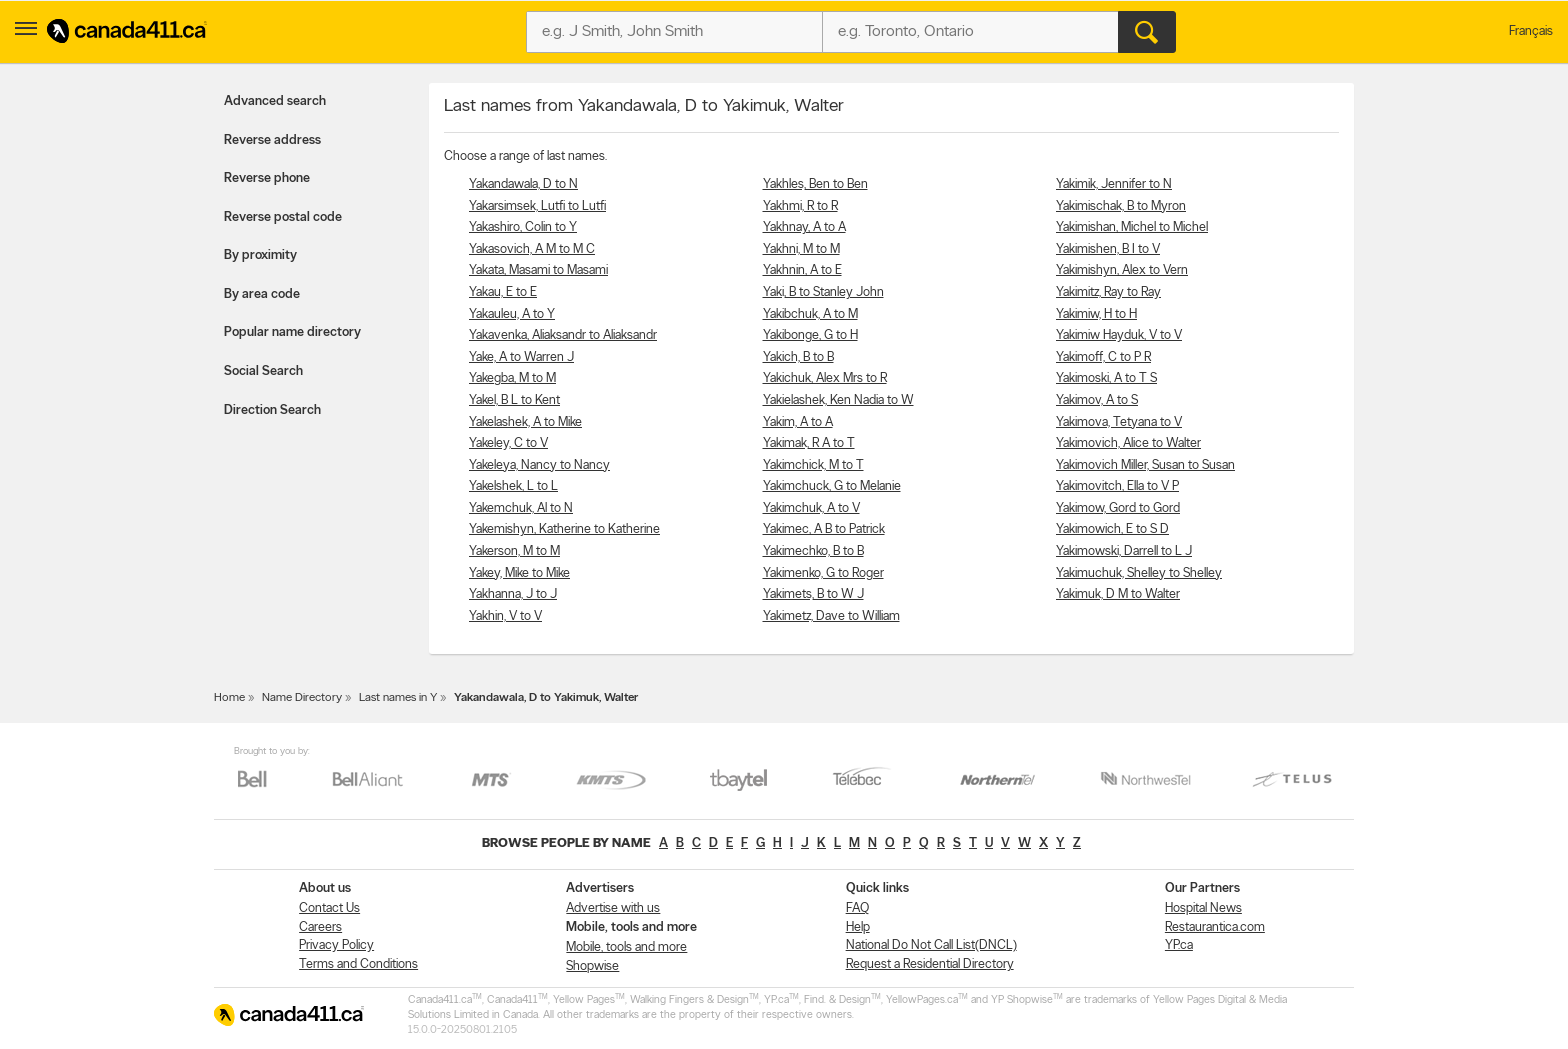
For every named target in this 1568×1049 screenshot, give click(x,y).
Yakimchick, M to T (813, 465)
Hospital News (1203, 908)
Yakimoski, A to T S (1106, 378)
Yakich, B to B (798, 357)
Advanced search (275, 101)
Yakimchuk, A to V (811, 508)
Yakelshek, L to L (513, 486)
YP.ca (1179, 945)
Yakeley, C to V (508, 443)
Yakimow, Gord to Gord (1118, 508)
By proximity (260, 255)
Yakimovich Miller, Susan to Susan (1145, 465)
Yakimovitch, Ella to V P (1117, 486)
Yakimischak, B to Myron (1121, 206)
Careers (320, 927)
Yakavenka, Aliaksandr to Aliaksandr (563, 335)
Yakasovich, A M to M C (532, 249)
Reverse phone (267, 178)
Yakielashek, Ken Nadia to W (838, 400)
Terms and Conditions (358, 964)
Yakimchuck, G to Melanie (832, 486)
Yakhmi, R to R (800, 206)
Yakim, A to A (798, 422)
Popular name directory (292, 332)
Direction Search (272, 410)
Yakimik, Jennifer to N (1114, 184)
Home (229, 698)
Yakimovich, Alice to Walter (1128, 443)
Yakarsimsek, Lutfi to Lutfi (537, 206)
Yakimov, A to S (1097, 400)
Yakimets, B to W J (813, 594)
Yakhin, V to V (505, 616)
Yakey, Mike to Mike (519, 573)
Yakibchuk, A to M (810, 314)
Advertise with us (613, 908)
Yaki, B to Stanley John (823, 292)
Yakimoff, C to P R (1103, 357)
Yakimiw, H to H (1096, 314)
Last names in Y (398, 698)
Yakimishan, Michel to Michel (1132, 227)
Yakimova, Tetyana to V (1119, 422)
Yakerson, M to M (514, 551)
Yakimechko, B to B (813, 551)
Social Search (263, 371)
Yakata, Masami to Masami (538, 270)
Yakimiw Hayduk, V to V (1119, 335)
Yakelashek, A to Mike (525, 422)
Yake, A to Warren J (521, 357)
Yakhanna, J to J (513, 594)
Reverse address (272, 140)
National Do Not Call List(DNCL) (931, 945)
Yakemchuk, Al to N (521, 508)
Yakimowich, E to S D (1112, 529)
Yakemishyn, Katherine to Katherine (564, 529)
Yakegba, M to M (512, 378)
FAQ (857, 908)
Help (858, 927)
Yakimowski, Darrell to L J (1124, 551)
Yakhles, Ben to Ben (815, 184)
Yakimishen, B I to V (1108, 249)
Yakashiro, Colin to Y (523, 227)
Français (1531, 31)
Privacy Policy (336, 945)
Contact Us (329, 908)
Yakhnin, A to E (802, 270)
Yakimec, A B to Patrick (824, 529)
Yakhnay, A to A (804, 227)
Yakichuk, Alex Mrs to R (825, 378)
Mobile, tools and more (626, 947)
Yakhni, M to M (801, 249)
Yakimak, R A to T (809, 443)
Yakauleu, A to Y (512, 314)
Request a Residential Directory (930, 964)
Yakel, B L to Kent (514, 400)
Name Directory (302, 698)
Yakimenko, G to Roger (823, 573)
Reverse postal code (283, 217)
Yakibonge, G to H (810, 335)
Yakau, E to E (503, 292)
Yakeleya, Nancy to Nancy (539, 465)
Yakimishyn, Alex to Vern (1122, 270)
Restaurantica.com (1215, 927)
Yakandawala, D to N (523, 184)
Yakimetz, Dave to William (831, 616)
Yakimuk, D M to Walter (1118, 594)
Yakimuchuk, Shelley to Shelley (1139, 573)
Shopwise (592, 966)
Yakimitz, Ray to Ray (1108, 292)
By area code (262, 294)
